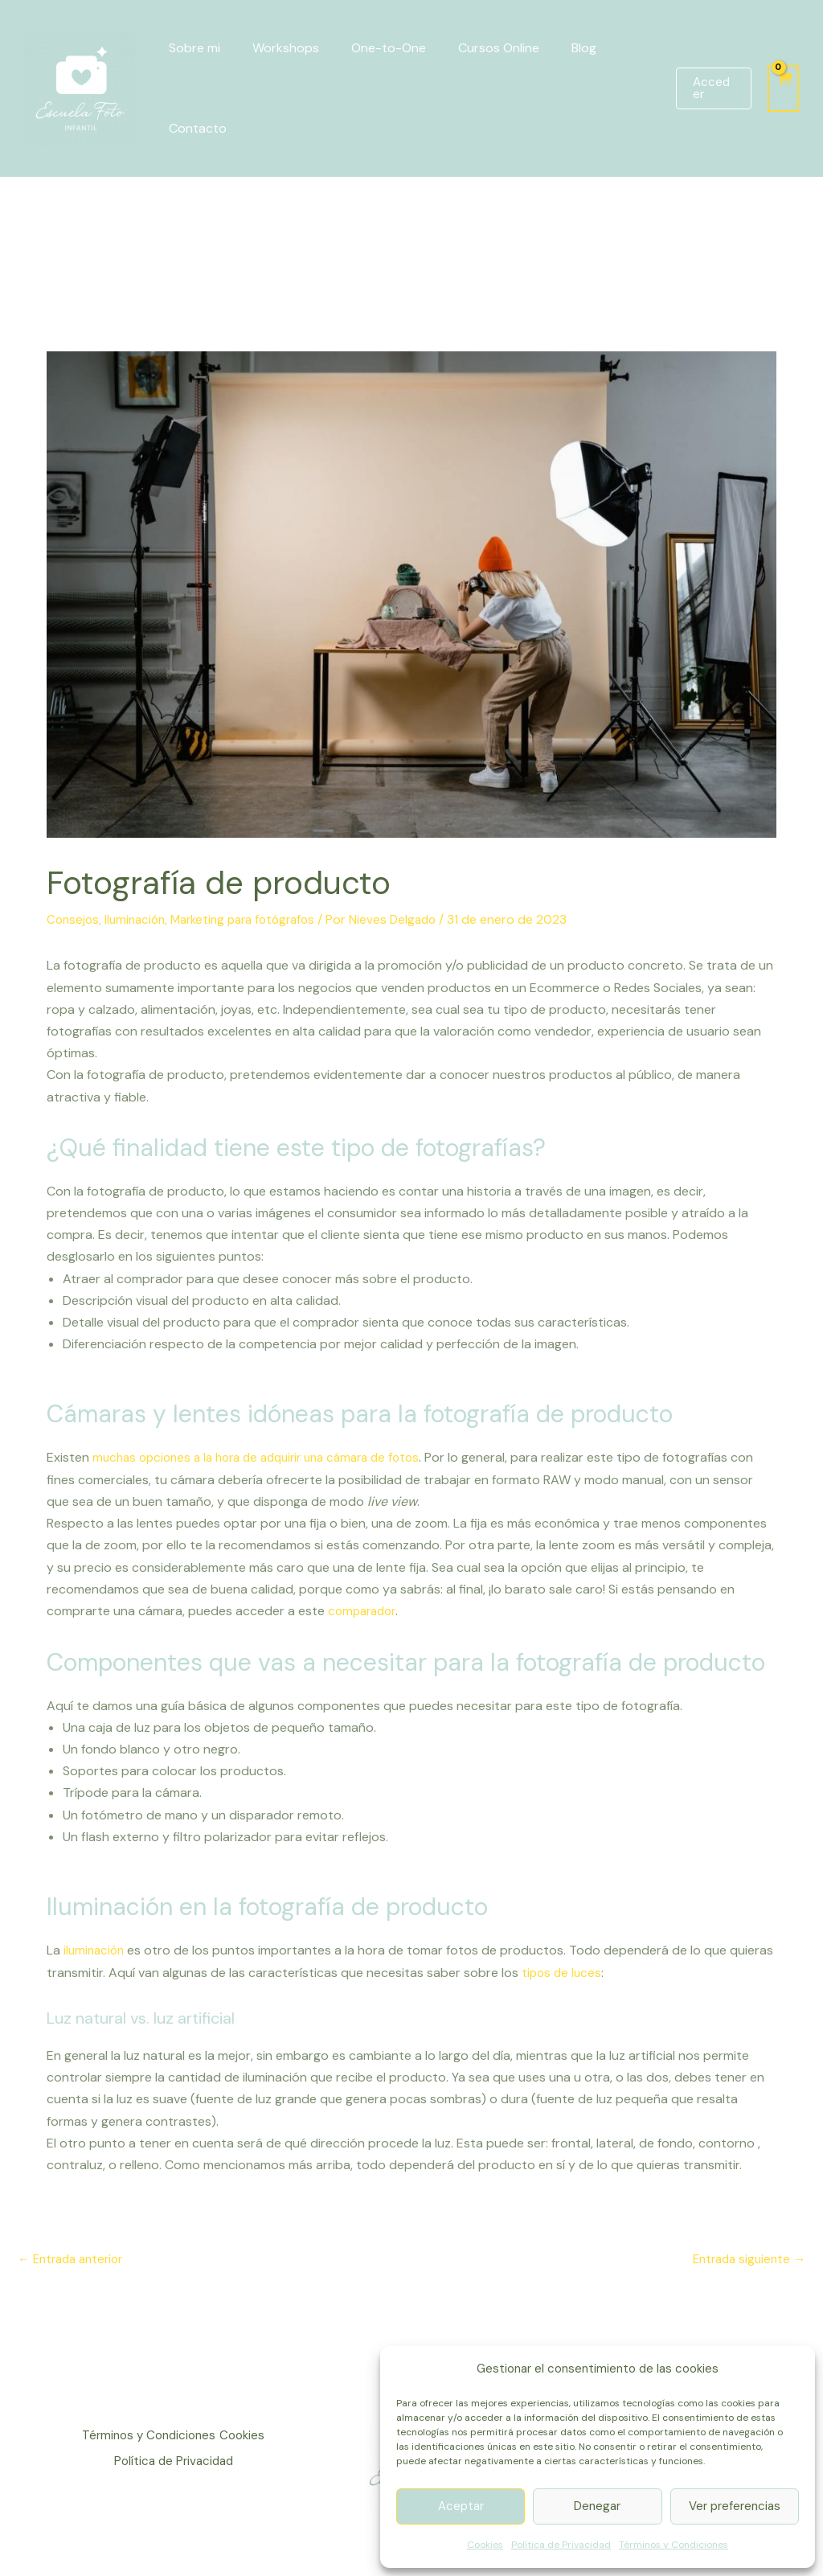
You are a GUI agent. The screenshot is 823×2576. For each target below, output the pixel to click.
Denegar (597, 2506)
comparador (364, 1610)
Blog (555, 47)
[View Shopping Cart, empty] (783, 88)
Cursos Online (476, 47)
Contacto (194, 128)
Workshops (276, 47)
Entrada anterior (75, 2257)
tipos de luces (609, 1971)
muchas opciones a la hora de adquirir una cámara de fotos (267, 1457)
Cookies (485, 2544)
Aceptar (461, 2506)
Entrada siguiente (745, 2257)
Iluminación (139, 919)
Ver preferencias (734, 2506)
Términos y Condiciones (673, 2544)
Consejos (74, 919)
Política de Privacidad (561, 2544)
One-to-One (372, 47)
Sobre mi (191, 47)
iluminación (95, 1948)
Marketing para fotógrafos (254, 919)
